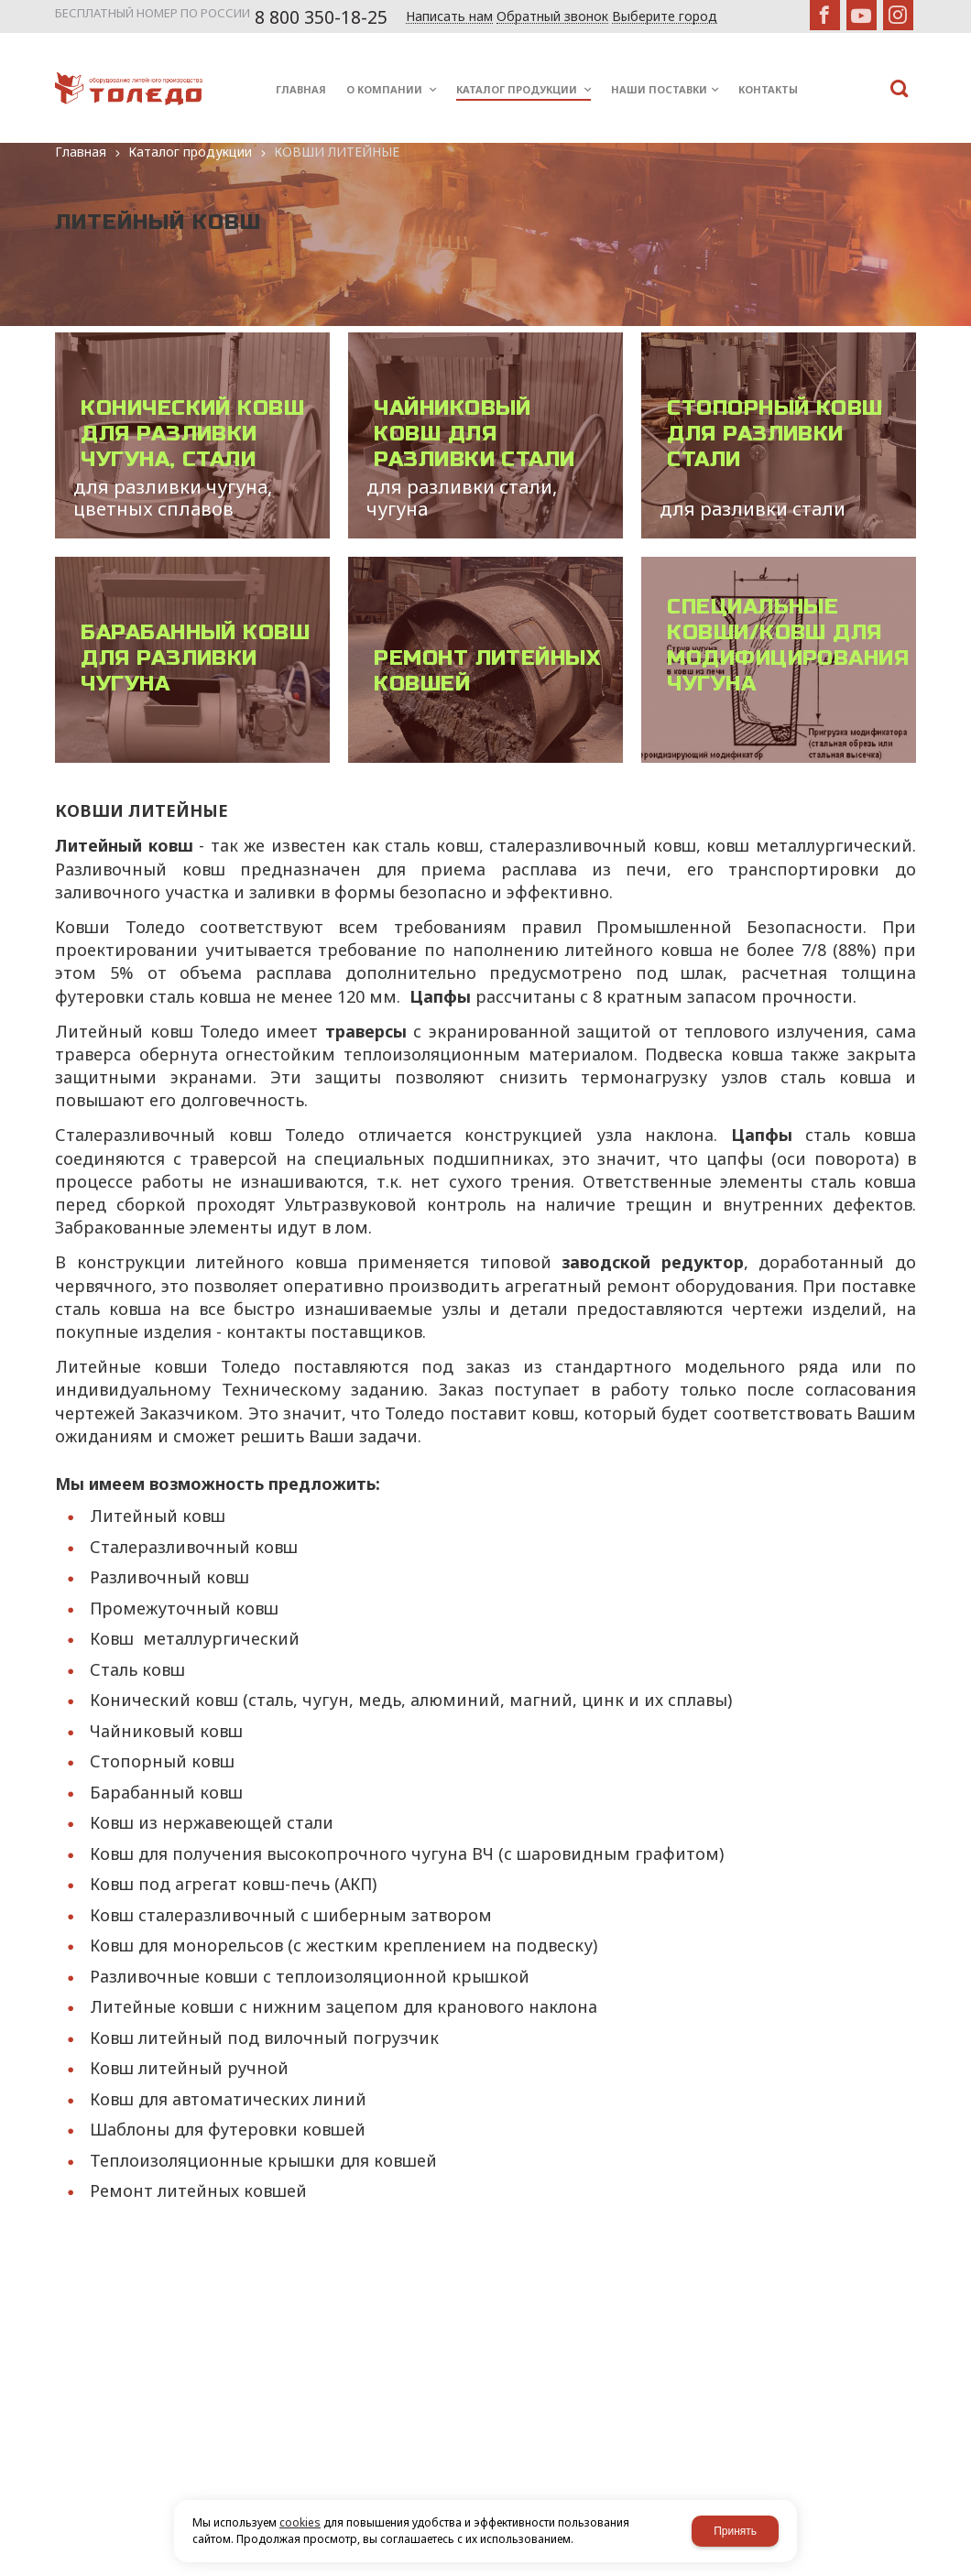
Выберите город (664, 17)
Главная (80, 151)
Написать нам (449, 17)
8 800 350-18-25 (321, 17)
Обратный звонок (552, 17)
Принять (735, 2531)
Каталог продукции (190, 151)
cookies (300, 2522)
